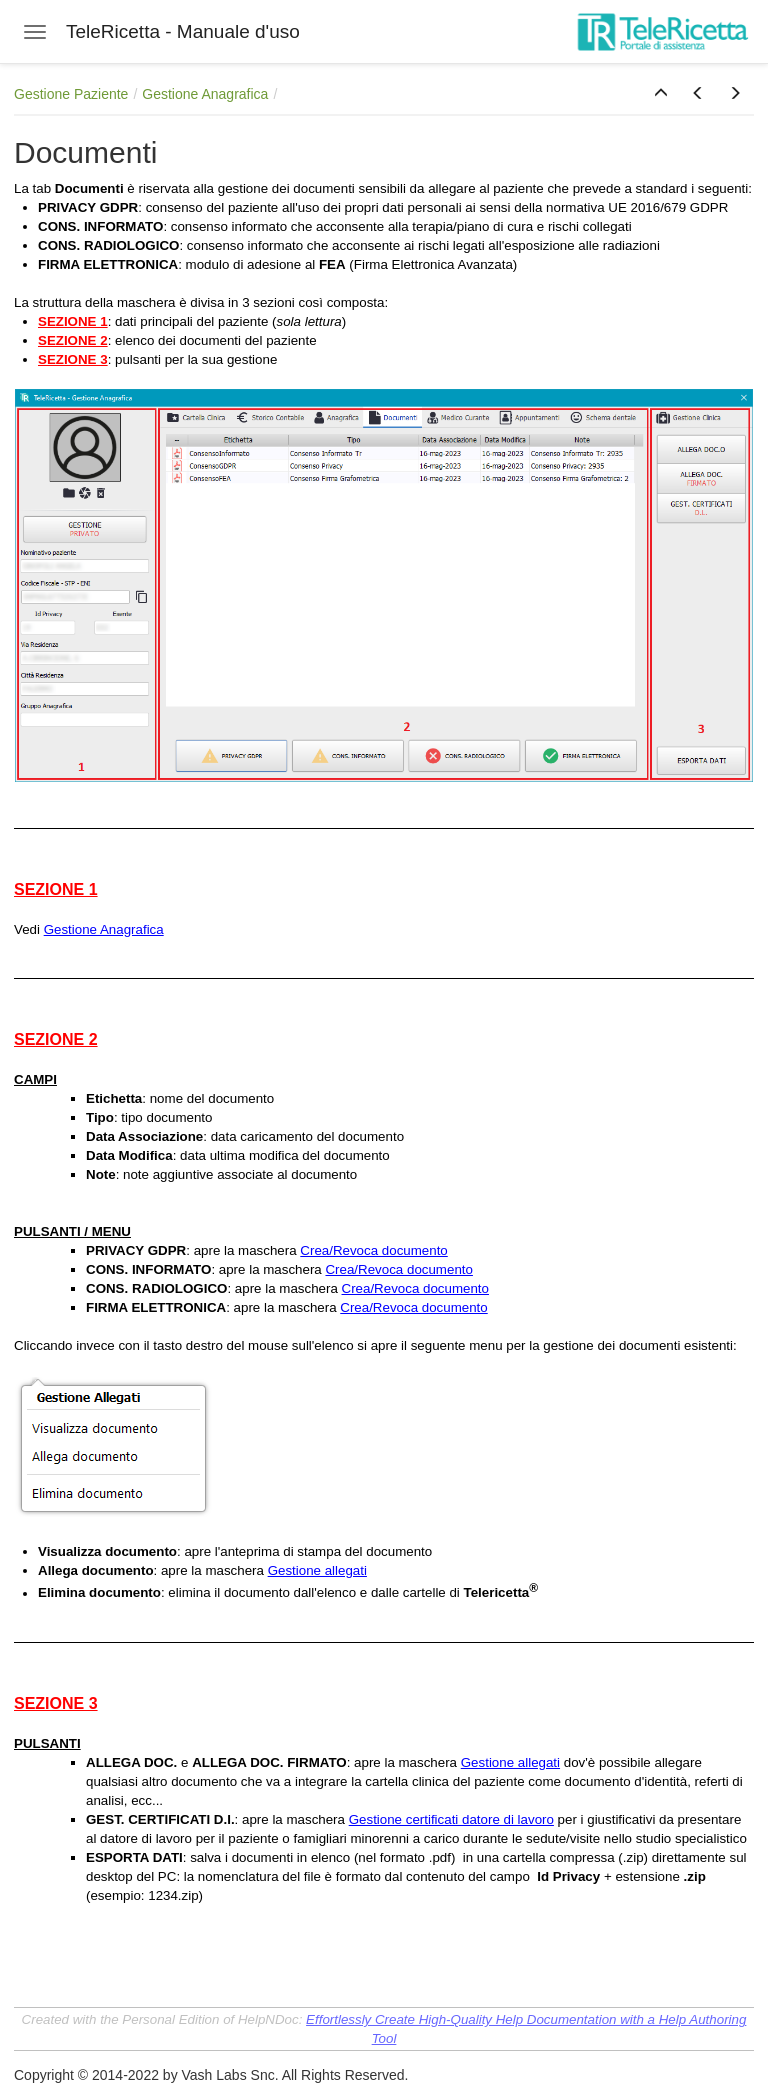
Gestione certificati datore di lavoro (451, 1819)
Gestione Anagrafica (205, 94)
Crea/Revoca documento (373, 1250)
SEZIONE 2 (73, 340)
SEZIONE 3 (73, 359)
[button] (661, 94)
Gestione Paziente (71, 94)
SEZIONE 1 (73, 321)
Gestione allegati (317, 1570)
